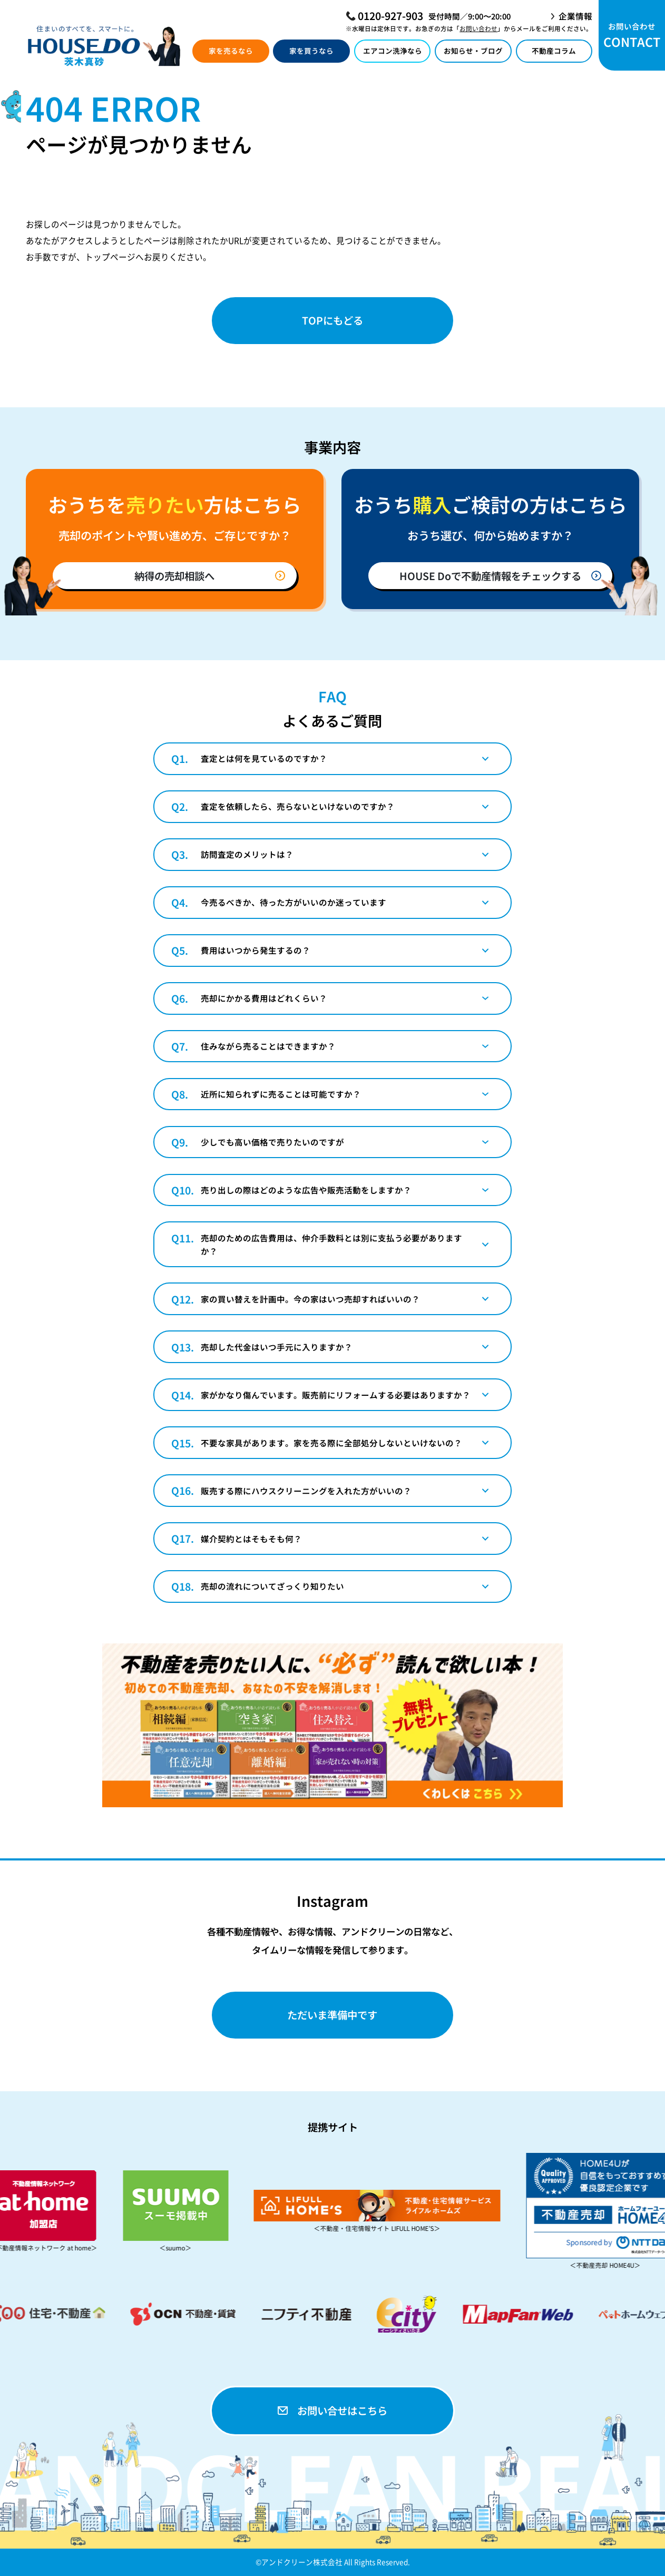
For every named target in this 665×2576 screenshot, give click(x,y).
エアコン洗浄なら (392, 50)
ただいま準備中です (332, 2014)
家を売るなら (231, 50)
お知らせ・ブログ (473, 50)
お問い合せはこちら (332, 2410)
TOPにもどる (332, 320)
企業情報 (575, 16)
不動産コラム (554, 50)
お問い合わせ (478, 28)
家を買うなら (311, 50)
